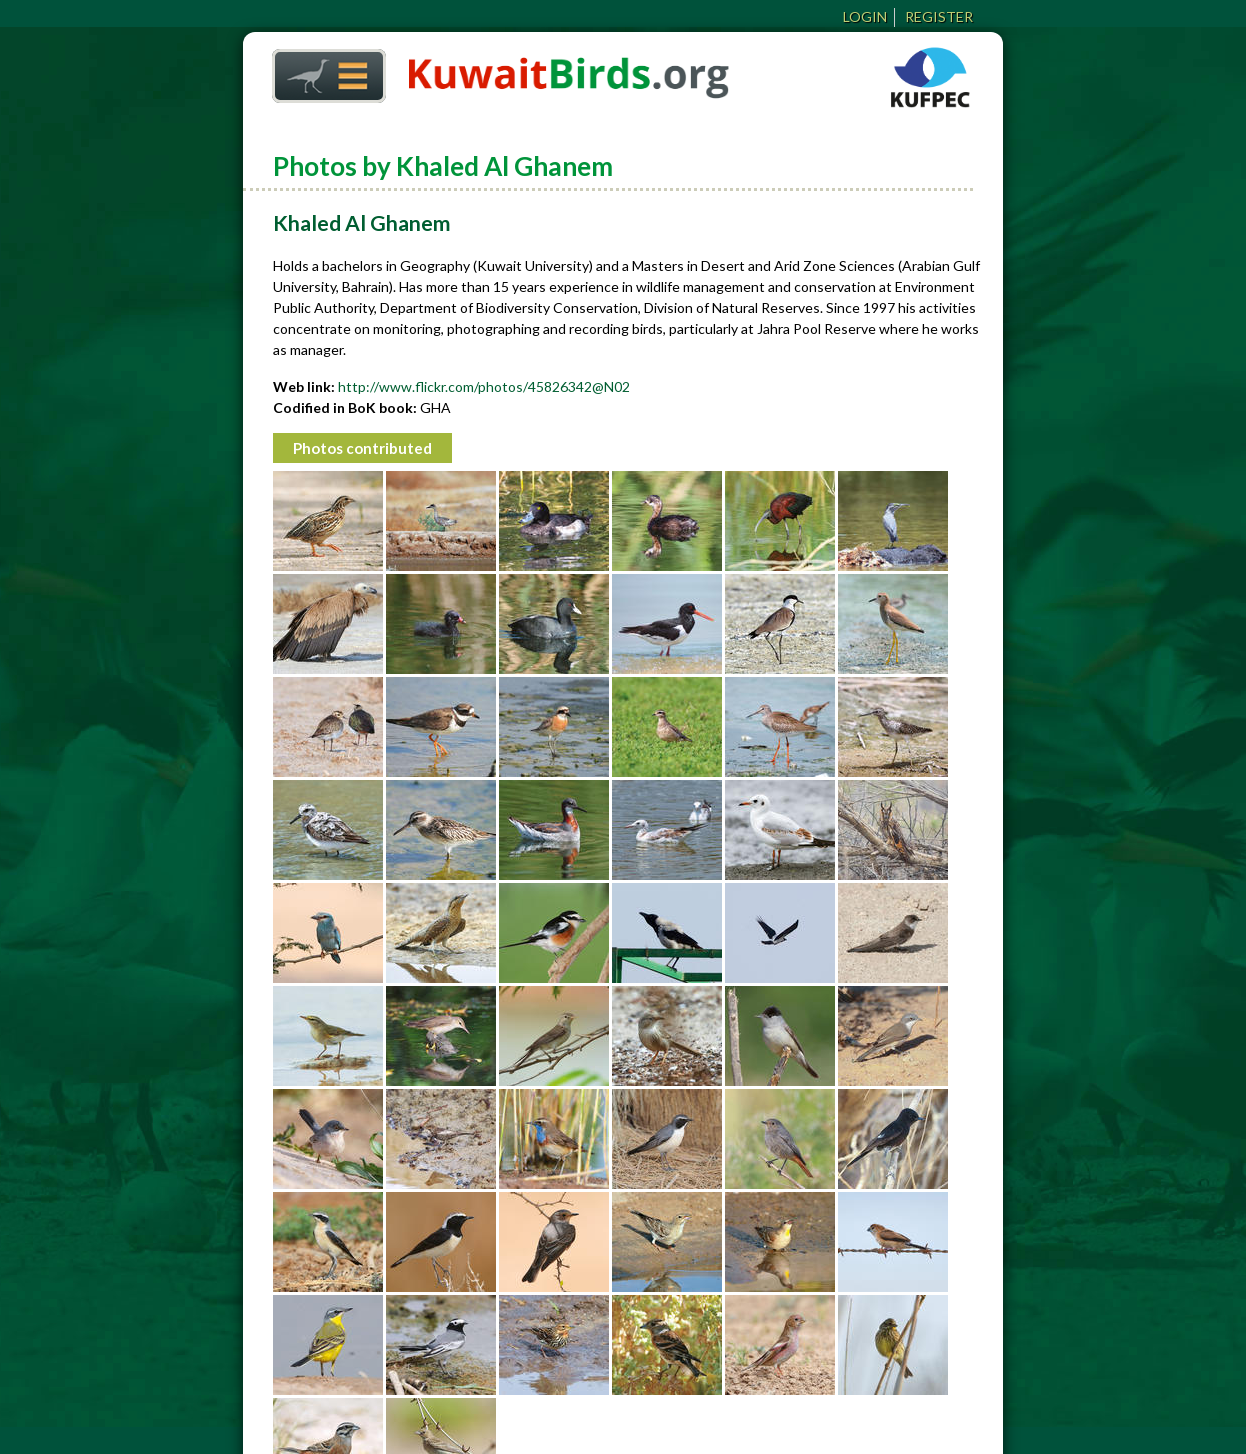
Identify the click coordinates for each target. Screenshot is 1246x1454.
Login (865, 16)
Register (939, 16)
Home (322, 70)
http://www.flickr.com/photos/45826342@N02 (484, 386)
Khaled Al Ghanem (362, 222)
